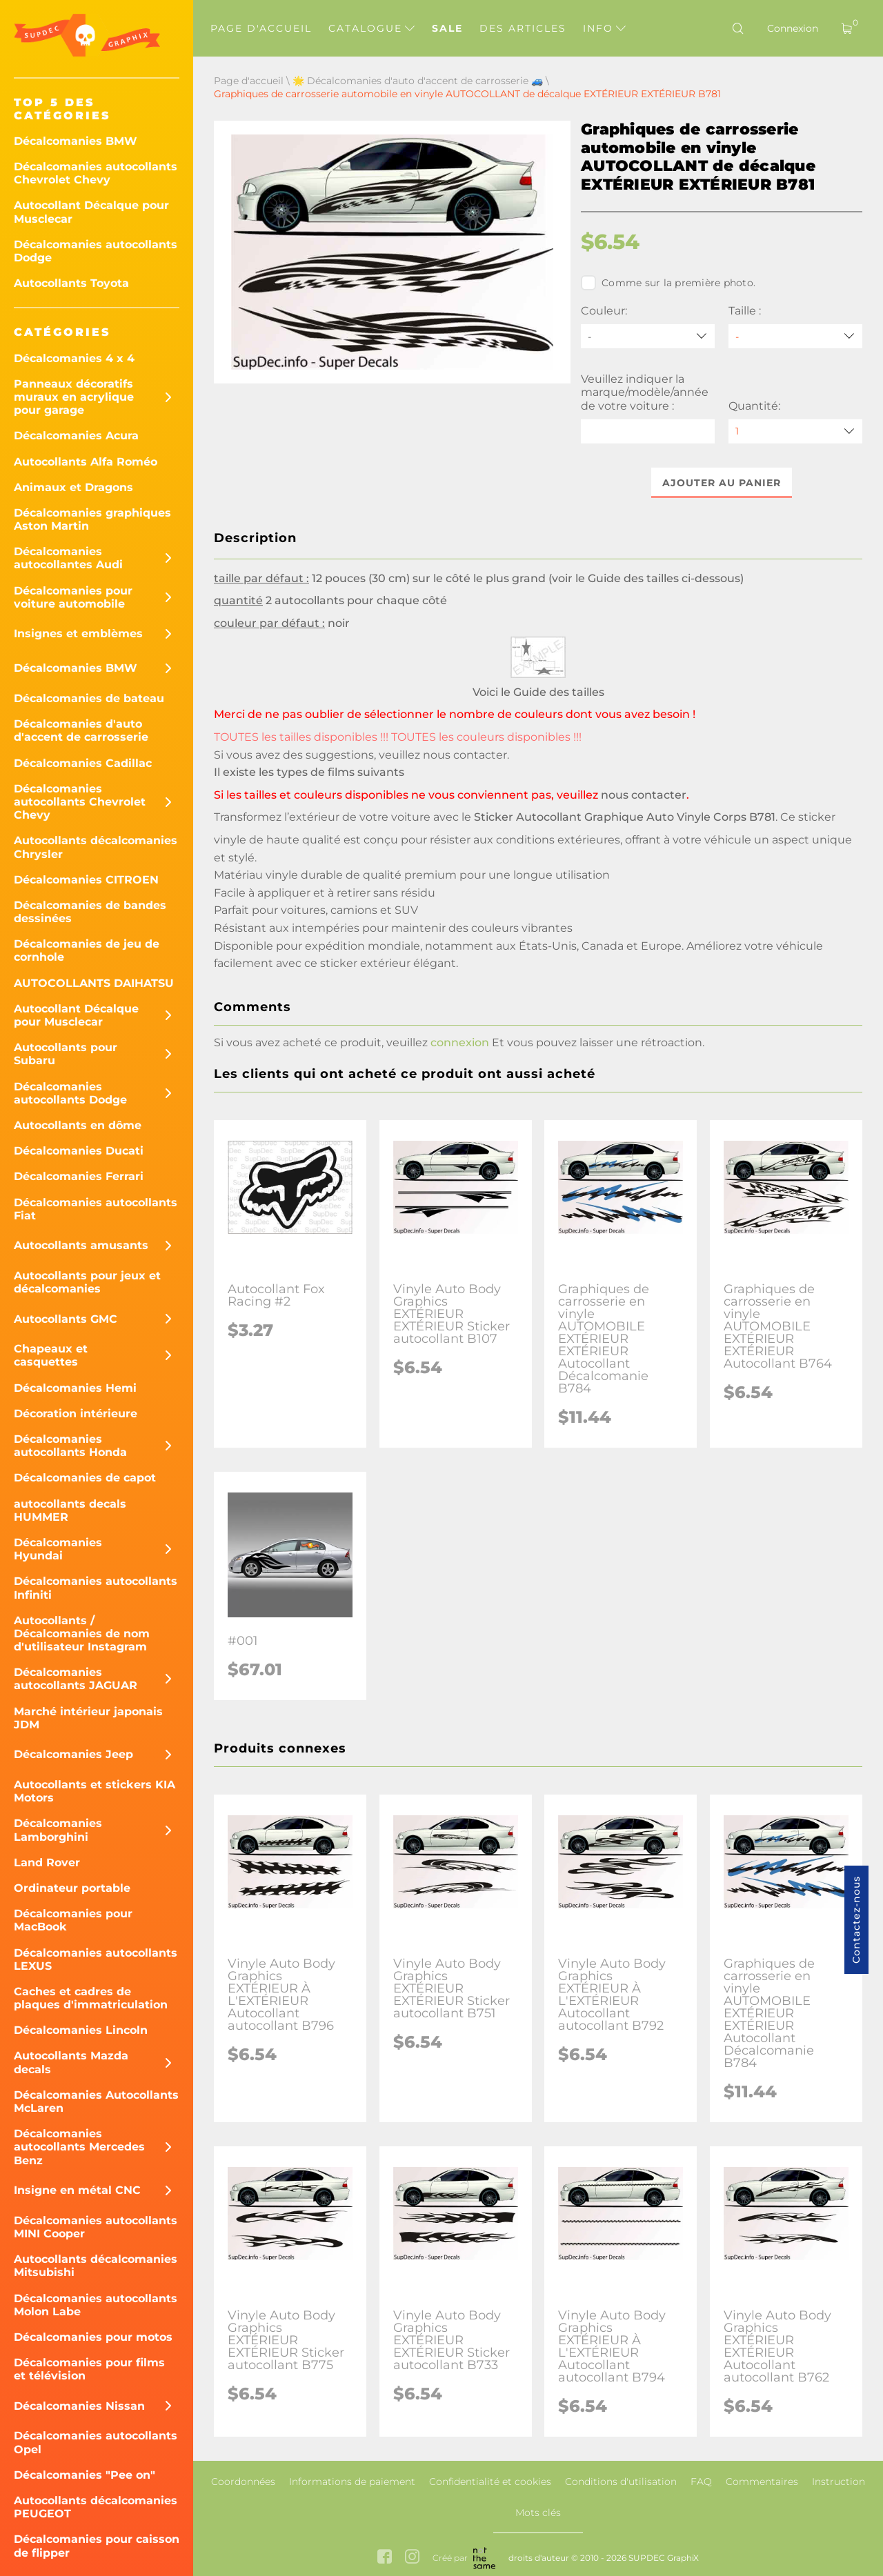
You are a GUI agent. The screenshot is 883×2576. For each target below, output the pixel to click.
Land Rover (47, 1862)
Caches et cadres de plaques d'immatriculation (91, 1998)
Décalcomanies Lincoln (81, 2030)
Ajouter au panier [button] (721, 483)
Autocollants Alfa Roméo (85, 461)
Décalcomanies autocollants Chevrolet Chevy (95, 173)
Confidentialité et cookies (490, 2481)
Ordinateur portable (72, 1888)
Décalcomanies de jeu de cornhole (86, 950)
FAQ (701, 2481)
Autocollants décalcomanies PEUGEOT (95, 2507)
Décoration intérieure (75, 1413)
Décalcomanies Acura (76, 435)
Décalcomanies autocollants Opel (95, 2442)
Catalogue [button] (371, 28)
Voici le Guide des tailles (538, 692)
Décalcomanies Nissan (79, 2406)
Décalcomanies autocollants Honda (70, 1445)
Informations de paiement (352, 2481)
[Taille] (795, 336)
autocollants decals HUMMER (70, 1510)
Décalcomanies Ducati (78, 1150)
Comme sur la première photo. (668, 282)
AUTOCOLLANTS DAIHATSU (94, 983)
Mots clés (538, 2512)
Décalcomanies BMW (75, 141)
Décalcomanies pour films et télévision (89, 2369)
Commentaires (762, 2481)
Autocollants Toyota (71, 283)
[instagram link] (412, 2557)
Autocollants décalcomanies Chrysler (95, 847)
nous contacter (465, 754)
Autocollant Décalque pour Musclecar (91, 212)
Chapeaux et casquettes (51, 1355)
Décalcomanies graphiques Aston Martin (92, 519)
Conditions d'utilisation (621, 2481)
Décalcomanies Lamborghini (58, 1830)
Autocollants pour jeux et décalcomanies (87, 1282)
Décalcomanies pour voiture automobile (73, 597)
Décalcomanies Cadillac (83, 763)
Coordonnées (243, 2481)
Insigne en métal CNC (77, 2190)
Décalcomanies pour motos (93, 2337)
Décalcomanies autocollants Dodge (95, 251)
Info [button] (604, 28)
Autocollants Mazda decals (71, 2062)
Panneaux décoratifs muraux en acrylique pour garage (74, 397)
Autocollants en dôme (77, 1125)
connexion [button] (459, 1043)
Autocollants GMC (65, 1319)
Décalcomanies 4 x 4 (74, 358)
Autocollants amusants (81, 1245)
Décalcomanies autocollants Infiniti (95, 1588)
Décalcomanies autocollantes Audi (68, 558)
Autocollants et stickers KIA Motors (94, 1791)
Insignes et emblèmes (78, 633)
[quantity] (795, 431)
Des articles (522, 28)
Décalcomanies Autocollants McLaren (96, 2101)
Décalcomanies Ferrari (78, 1176)
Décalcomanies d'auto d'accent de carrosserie (81, 730)
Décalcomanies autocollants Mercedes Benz (79, 2146)
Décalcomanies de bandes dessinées (90, 912)
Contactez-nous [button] (856, 1920)
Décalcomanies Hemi (75, 1388)
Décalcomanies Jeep (73, 1754)
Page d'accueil (261, 28)
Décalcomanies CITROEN (86, 879)
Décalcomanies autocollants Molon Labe (95, 2305)
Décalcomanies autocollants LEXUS (95, 1959)
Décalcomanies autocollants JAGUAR (75, 1679)
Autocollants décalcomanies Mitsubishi (95, 2266)
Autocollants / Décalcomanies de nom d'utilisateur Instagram (82, 1633)
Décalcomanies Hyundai (58, 1549)
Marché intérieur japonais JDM (88, 1718)
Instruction (838, 2481)
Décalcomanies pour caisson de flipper (96, 2546)
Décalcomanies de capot (85, 1477)
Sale (447, 28)
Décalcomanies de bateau (89, 698)
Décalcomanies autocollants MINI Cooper (95, 2227)
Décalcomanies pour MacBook (73, 1920)
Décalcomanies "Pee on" (84, 2475)
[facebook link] (384, 2557)
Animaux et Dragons (73, 487)
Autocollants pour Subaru (65, 1054)
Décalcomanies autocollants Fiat (95, 1209)
